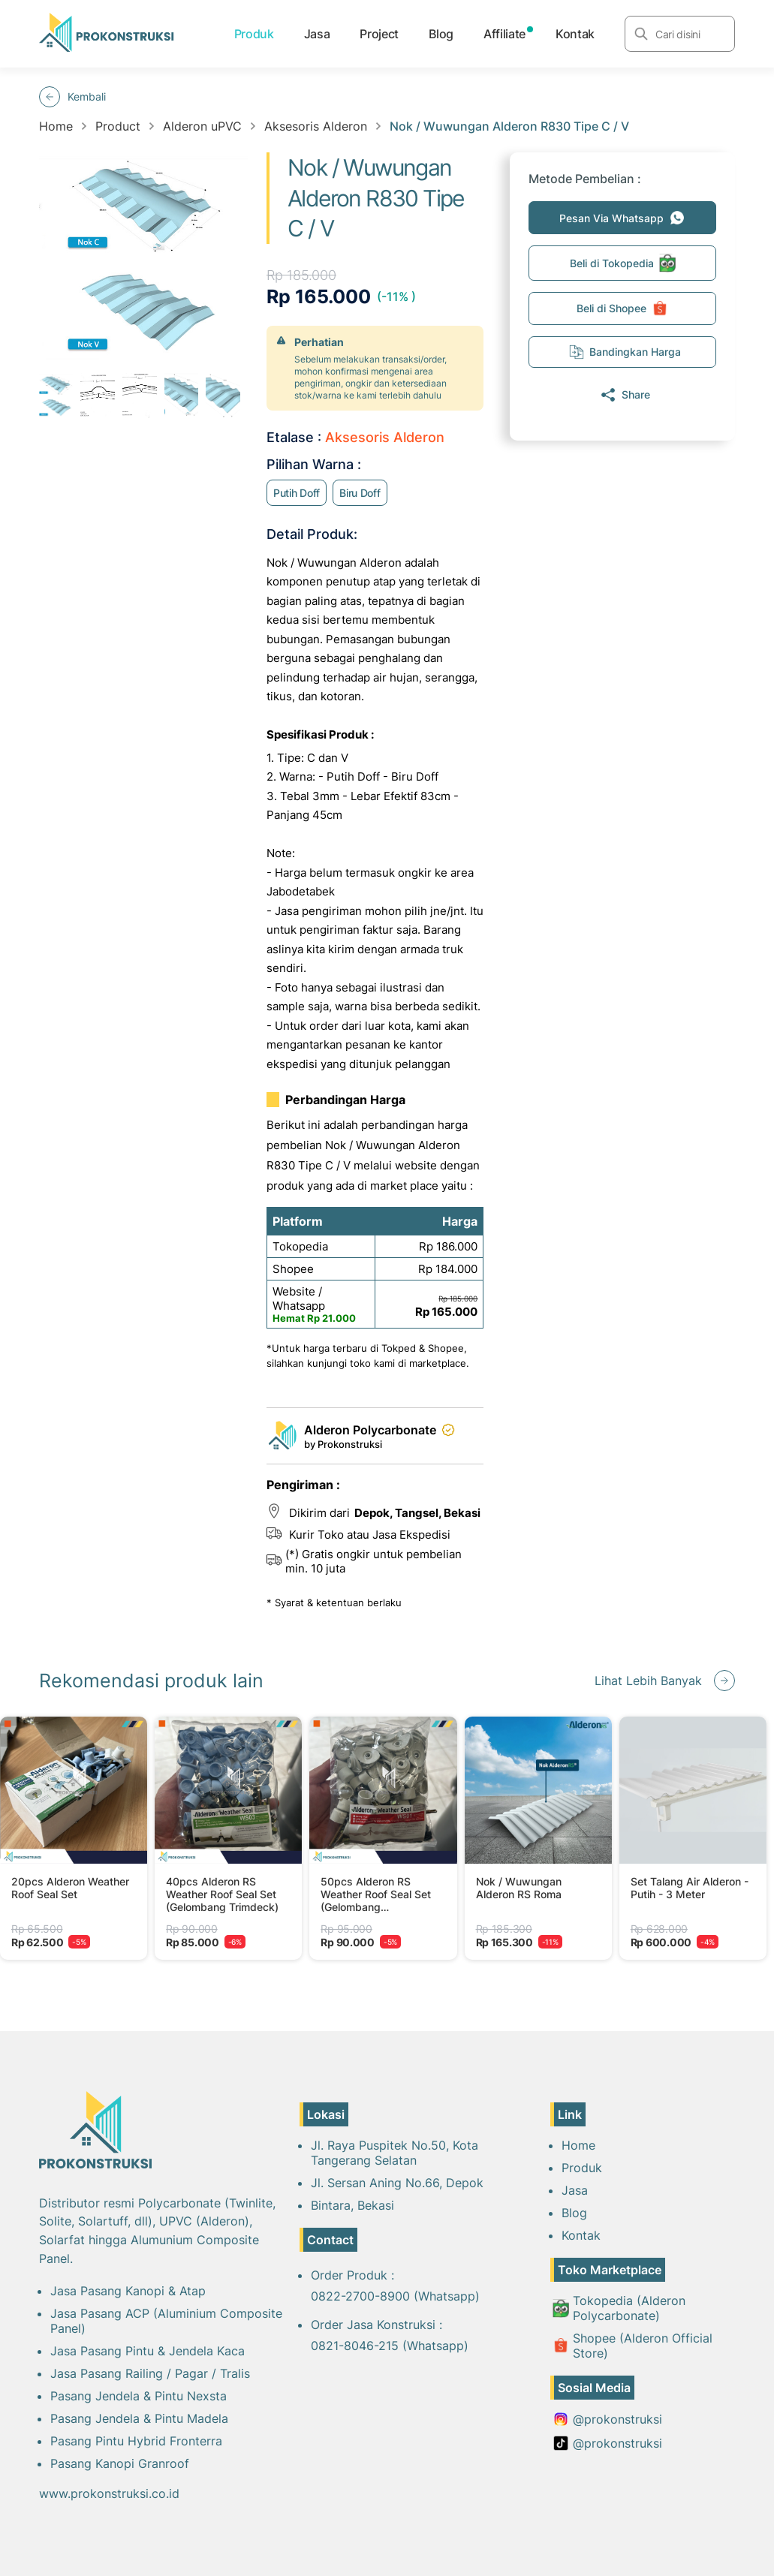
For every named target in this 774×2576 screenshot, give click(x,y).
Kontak (575, 33)
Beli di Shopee (622, 308)
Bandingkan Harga (625, 352)
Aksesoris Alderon (315, 126)
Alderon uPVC (202, 126)
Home (56, 126)
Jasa (317, 33)
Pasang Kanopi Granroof (119, 2463)
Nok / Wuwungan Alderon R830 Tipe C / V (509, 126)
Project (379, 33)
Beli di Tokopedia (623, 263)
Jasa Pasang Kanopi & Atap (128, 2290)
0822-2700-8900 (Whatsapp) (395, 2296)
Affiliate (504, 33)
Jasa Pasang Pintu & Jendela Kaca (147, 2350)
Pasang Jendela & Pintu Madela (139, 2418)
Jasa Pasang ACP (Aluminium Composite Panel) (166, 2321)
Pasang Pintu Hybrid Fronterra (136, 2440)
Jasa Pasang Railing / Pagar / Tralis (150, 2373)
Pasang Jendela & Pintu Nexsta (138, 2395)
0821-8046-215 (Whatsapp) (389, 2345)
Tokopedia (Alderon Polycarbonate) (619, 2308)
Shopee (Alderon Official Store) (632, 2346)
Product (117, 126)
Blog (441, 33)
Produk (254, 33)
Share (625, 395)
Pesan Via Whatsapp (622, 217)
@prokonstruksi (607, 2419)
